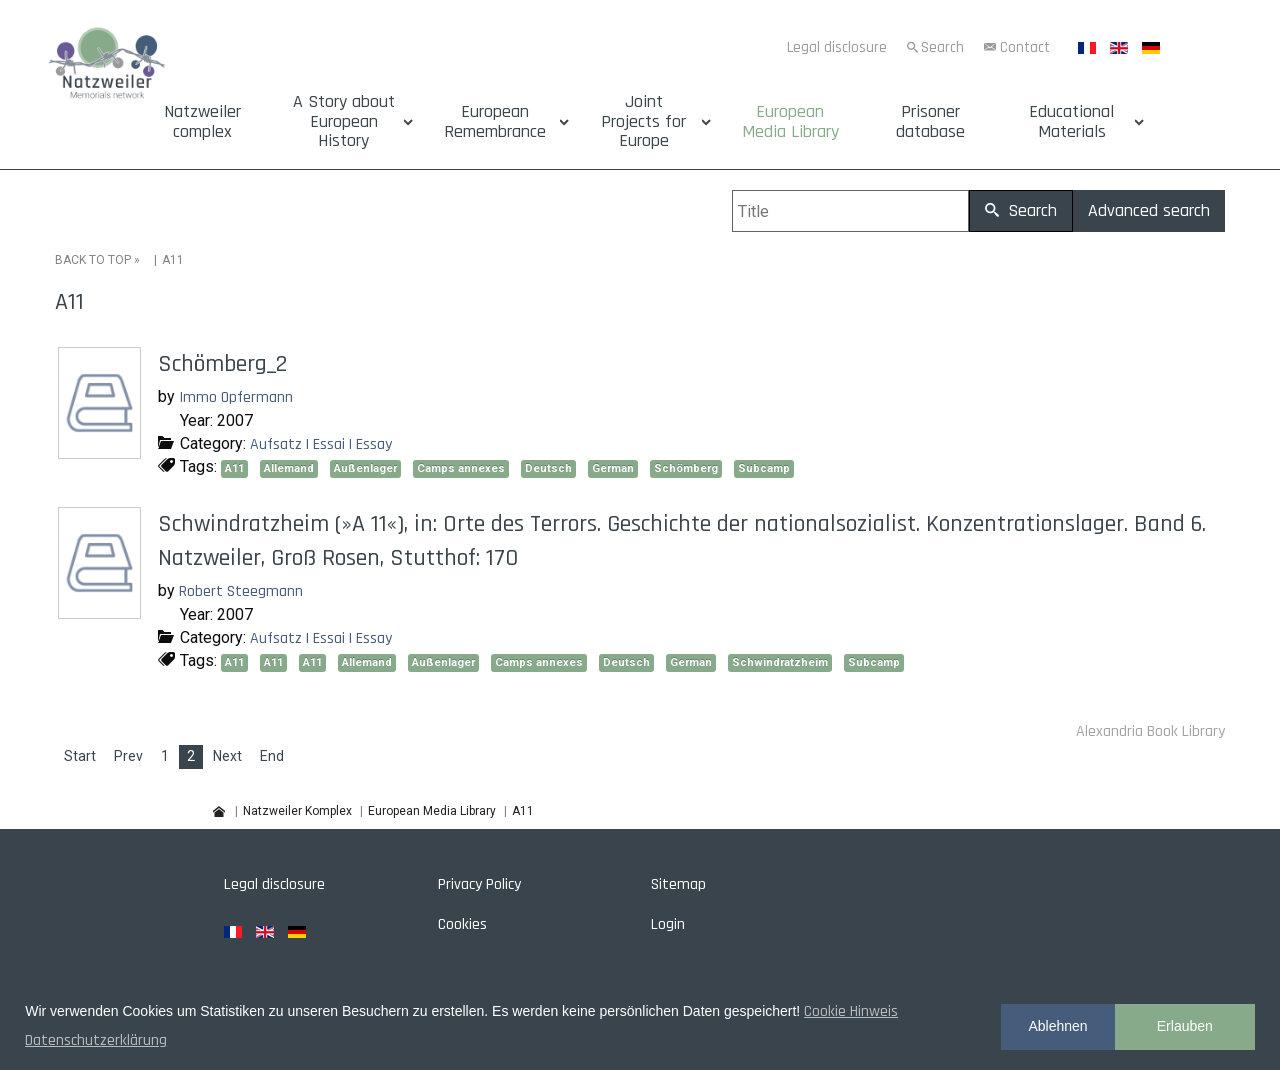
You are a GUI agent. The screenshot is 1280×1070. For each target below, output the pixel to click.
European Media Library (790, 122)
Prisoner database (930, 122)
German (613, 468)
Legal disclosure (837, 47)
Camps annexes (461, 468)
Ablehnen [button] (1057, 1026)
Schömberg (686, 468)
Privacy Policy (479, 884)
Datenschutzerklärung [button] (96, 1040)
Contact (1025, 47)
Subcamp (764, 468)
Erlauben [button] (1185, 1026)
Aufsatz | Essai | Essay (321, 443)
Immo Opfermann (236, 397)
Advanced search (1149, 210)
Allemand (289, 468)
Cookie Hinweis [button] (851, 1011)
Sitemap (678, 884)
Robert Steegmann (241, 591)
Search (942, 47)
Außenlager (365, 468)
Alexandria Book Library (1150, 731)
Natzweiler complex (202, 122)
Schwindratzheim (780, 662)
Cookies (462, 924)
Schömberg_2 (222, 364)
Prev (128, 756)
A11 (234, 468)
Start (80, 756)
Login (668, 924)
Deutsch (548, 468)
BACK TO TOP (93, 260)
